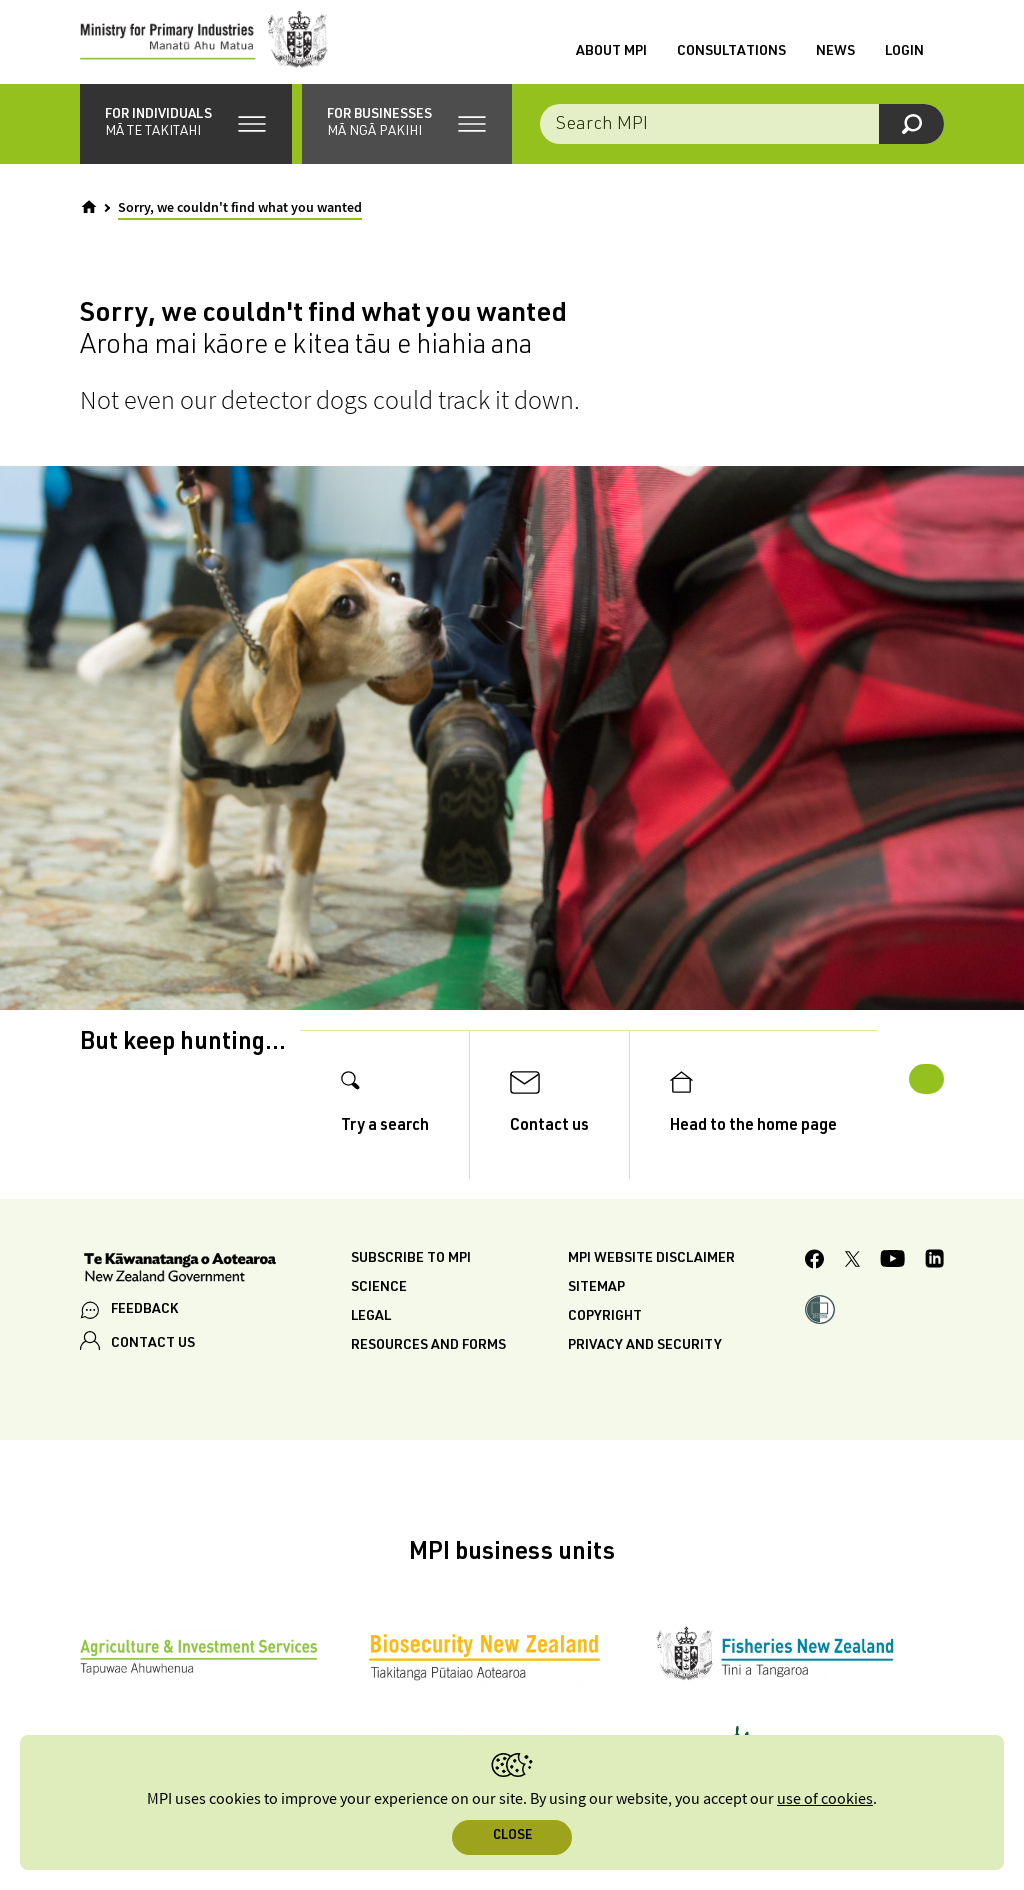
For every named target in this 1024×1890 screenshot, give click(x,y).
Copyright (605, 1355)
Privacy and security (645, 1384)
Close (512, 1836)
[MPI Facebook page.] (815, 1300)
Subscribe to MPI (411, 1297)
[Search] (911, 140)
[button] (186, 140)
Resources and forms (428, 1384)
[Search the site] (742, 140)
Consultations (731, 61)
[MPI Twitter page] (852, 1300)
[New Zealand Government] (180, 1308)
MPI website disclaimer (651, 1297)
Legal (371, 1355)
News (835, 61)
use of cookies (825, 1799)
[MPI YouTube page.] (892, 1300)
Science (379, 1326)
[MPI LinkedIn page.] (934, 1300)
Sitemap (596, 1326)
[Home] (89, 223)
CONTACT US (153, 1382)
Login (904, 61)
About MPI (611, 61)
